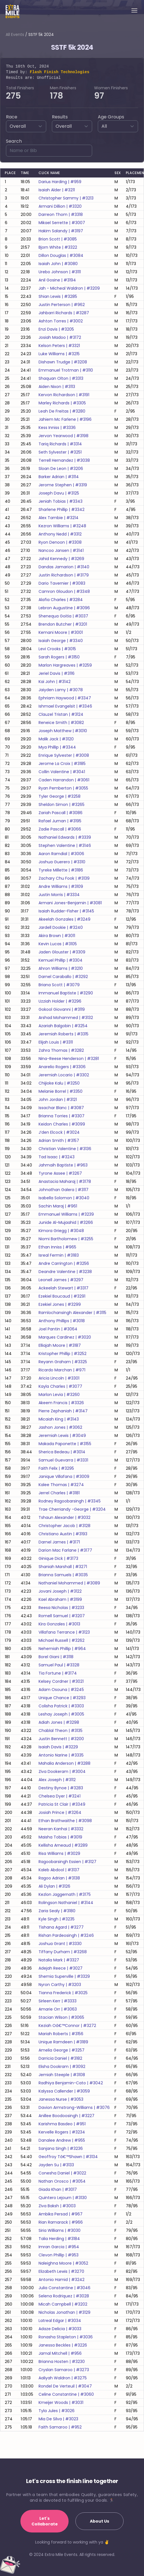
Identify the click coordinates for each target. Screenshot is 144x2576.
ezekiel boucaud (62, 1296)
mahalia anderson (64, 1763)
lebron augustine (64, 608)
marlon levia (59, 1394)
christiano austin (63, 1534)
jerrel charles (59, 1493)
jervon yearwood (63, 436)
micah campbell (63, 2304)
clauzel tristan (61, 714)
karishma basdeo (62, 2124)
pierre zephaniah (63, 1411)
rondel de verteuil (65, 2386)
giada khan (58, 2189)
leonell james (61, 1280)
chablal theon (60, 1730)
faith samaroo (60, 2427)
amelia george (61, 2050)
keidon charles (62, 1124)
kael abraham (60, 1599)
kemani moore (61, 632)
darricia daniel (60, 2058)
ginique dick (58, 1558)
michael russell (61, 1640)
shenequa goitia (63, 616)
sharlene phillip (61, 509)
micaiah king (59, 1419)
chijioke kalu (59, 1083)
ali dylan (54, 1886)
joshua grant (60, 1943)
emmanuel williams (66, 1214)
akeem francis (61, 1403)
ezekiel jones (60, 1304)
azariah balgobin (63, 1026)
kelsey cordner (61, 1681)
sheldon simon (61, 804)
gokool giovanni (62, 1009)
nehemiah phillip (62, 1648)
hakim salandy (61, 231)
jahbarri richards (64, 313)
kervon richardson (64, 395)
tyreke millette (61, 870)
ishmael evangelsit (65, 706)
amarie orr (58, 2009)
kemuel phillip (60, 960)
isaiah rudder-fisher (66, 911)
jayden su (56, 2165)
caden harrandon (64, 780)
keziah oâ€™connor (67, 2025)
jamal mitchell (60, 2353)
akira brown (57, 935)
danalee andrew (62, 2140)
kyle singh (57, 1919)
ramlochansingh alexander (72, 1312)
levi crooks (57, 649)
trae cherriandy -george (72, 1509)
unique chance (62, 1698)
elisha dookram (62, 2066)
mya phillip (57, 747)
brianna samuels (63, 1575)
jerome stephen (63, 485)
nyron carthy (60, 1984)
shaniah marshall (63, 1566)
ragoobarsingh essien (67, 1861)
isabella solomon (64, 1198)
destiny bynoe (61, 1788)
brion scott (58, 239)
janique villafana (64, 1476)
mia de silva (58, 2419)
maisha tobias (60, 1837)
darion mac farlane (65, 1550)
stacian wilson (61, 2017)
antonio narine (61, 1755)
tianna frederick (63, 1993)
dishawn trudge (63, 362)
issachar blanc (61, 1108)
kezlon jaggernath (65, 1894)
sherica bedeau (62, 1452)
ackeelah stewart (63, 1288)
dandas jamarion (64, 567)
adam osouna (61, 1689)
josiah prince (60, 1812)
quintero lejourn (63, 2197)
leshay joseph (61, 1714)
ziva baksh (57, 2206)
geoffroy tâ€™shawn (68, 2156)
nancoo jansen (61, 550)
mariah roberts (61, 2034)
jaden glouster (62, 952)
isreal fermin (59, 1255)
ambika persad (60, 2214)
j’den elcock (59, 1132)
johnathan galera (63, 1189)
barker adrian (59, 477)
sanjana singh (61, 2148)
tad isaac (57, 1157)
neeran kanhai (61, 1829)
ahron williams (61, 968)
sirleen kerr (58, 2001)
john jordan (58, 1099)
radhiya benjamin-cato (71, 2083)
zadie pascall (60, 829)
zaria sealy (57, 1911)
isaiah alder (57, 190)
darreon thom (61, 214)
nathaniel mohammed (69, 1583)
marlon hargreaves (65, 665)
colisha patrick (61, 1706)
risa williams (59, 1853)
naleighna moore (63, 2263)
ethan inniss (57, 1247)
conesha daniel (62, 2173)
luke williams (59, 354)
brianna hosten (62, 2361)
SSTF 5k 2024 (41, 34)
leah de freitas (62, 411)
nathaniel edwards (65, 837)
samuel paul (59, 1665)
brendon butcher (63, 624)
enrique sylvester (64, 755)
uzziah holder (60, 1001)
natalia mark (59, 1960)
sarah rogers (59, 657)
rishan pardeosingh (66, 1935)
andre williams (61, 886)
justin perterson (62, 304)
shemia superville (64, 1976)
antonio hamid (61, 2279)
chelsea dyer (60, 1796)
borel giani (56, 1657)
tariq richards (60, 444)
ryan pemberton (63, 788)
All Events (15, 34)
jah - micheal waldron (69, 288)
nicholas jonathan (64, 2312)
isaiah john (58, 263)
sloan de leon (61, 468)
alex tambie (59, 518)
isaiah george (61, 640)
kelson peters (59, 345)
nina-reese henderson (69, 1058)
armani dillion (60, 206)
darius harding (60, 182)
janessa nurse (61, 2099)
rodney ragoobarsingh (70, 1501)
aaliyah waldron (63, 2378)
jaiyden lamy (61, 690)
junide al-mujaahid (66, 1222)
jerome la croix (62, 763)
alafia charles (61, 599)
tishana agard (61, 1927)
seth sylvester (60, 452)
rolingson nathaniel (66, 1902)
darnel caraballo (63, 976)
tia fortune (58, 1673)
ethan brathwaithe (65, 1820)
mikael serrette (62, 222)
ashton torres (61, 321)
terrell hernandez (64, 460)
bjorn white (58, 247)
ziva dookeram (62, 1771)
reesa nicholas (61, 1607)
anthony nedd (60, 534)
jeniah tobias (60, 501)
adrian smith (59, 1140)
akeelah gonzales (64, 919)
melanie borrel (60, 1091)
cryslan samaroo (64, 2370)
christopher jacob (64, 1525)
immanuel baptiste (66, 993)
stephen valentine (65, 845)
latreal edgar (60, 2320)
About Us (99, 2521)
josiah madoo (60, 337)
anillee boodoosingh (66, 2116)
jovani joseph (60, 1591)
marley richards (62, 403)
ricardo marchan (62, 1370)
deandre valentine (65, 1271)
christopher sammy (66, 198)
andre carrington (64, 1263)
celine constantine (66, 2394)
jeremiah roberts (63, 1034)
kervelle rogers (62, 2132)
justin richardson (64, 575)
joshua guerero (62, 862)
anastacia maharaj (65, 1181)
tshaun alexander (64, 1517)
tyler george (60, 796)
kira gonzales (59, 1624)
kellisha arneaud (63, 1845)
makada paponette (65, 1444)
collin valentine (62, 772)
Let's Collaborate (44, 2521)
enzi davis (56, 329)
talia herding (59, 2238)
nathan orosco (62, 2181)
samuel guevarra (63, 1460)
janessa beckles (63, 2345)
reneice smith (61, 722)
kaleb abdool (59, 1870)
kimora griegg (61, 1230)
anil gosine (57, 280)
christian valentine (65, 1149)
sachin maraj (58, 1206)
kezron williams (62, 526)
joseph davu (59, 493)
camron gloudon (64, 591)
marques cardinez (65, 1337)
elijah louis (56, 1042)
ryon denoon (60, 542)
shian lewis (58, 296)
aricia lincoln (59, 1378)
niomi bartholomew (66, 1239)
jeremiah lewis (62, 1435)
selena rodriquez (64, 2296)
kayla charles (60, 1386)
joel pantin (58, 1329)
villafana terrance (64, 1632)
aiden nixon (57, 386)
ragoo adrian (59, 1878)
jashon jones (60, 1427)
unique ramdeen (63, 2042)
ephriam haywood (65, 698)
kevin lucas (58, 944)
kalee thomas (61, 1485)
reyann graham (63, 1362)
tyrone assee (60, 1173)
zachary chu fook (64, 878)
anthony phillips (62, 1321)
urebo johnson (60, 272)
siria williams (60, 2230)
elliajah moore (60, 1345)
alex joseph (57, 1780)
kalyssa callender (64, 2091)
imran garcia (59, 2247)
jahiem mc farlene (65, 419)
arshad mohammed (66, 1017)
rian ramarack (61, 2222)
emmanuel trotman (66, 370)
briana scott (59, 985)
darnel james (59, 1542)
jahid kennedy (61, 558)
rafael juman (60, 821)
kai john (55, 681)
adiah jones (59, 1722)
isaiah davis (58, 1747)
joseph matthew (63, 731)
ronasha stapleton (66, 2337)
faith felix (56, 1468)
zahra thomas (61, 1050)
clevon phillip (59, 2255)
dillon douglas (61, 255)
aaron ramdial (61, 854)
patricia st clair (62, 1804)
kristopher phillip (62, 1353)
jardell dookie (61, 927)
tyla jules (57, 2411)
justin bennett (61, 1739)
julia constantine (64, 2288)
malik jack (56, 739)
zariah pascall (60, 813)
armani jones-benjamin (70, 903)
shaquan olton (61, 378)
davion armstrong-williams (74, 2107)
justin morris (59, 894)
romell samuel (62, 1616)
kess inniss (57, 427)
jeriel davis (57, 673)
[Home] (12, 11)
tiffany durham (63, 1952)
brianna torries (61, 1116)
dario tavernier (62, 583)
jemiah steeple (62, 2075)
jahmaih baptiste (63, 1165)
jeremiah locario (64, 1075)
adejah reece (60, 1968)
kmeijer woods (61, 2402)
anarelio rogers (62, 1067)
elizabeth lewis (61, 2271)
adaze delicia (60, 2329)
